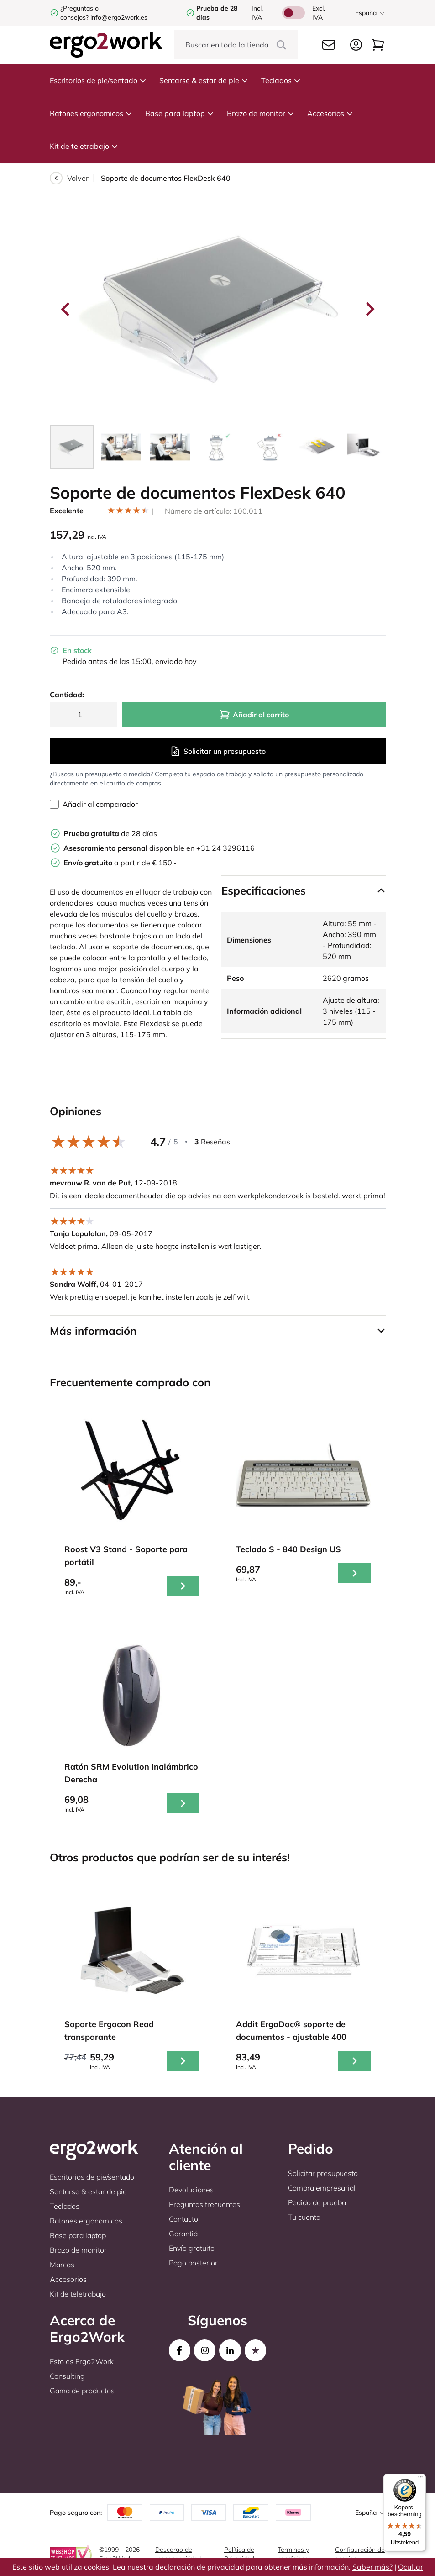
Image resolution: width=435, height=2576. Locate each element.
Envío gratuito (192, 2248)
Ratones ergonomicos (91, 113)
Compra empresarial (322, 2187)
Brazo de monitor (260, 113)
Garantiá (183, 2233)
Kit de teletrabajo (84, 146)
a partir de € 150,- (120, 862)
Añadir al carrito (254, 714)
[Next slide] (369, 309)
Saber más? (372, 2566)
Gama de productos (82, 2390)
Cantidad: (67, 694)
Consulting (67, 2376)
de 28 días (110, 833)
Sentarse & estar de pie (203, 80)
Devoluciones (191, 2189)
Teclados (281, 80)
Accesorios (330, 113)
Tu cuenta (304, 2217)
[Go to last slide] (66, 309)
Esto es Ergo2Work (82, 2361)
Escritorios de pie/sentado (98, 80)
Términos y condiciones (295, 2554)
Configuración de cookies (360, 2554)
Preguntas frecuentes (204, 2204)
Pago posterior (193, 2262)
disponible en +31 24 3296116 (159, 848)
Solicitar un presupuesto (218, 751)
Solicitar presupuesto (323, 2173)
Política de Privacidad (239, 2554)
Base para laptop (179, 113)
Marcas (62, 2264)
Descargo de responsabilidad (178, 2554)
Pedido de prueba (317, 2202)
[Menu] (420, 2479)
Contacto (183, 2218)
